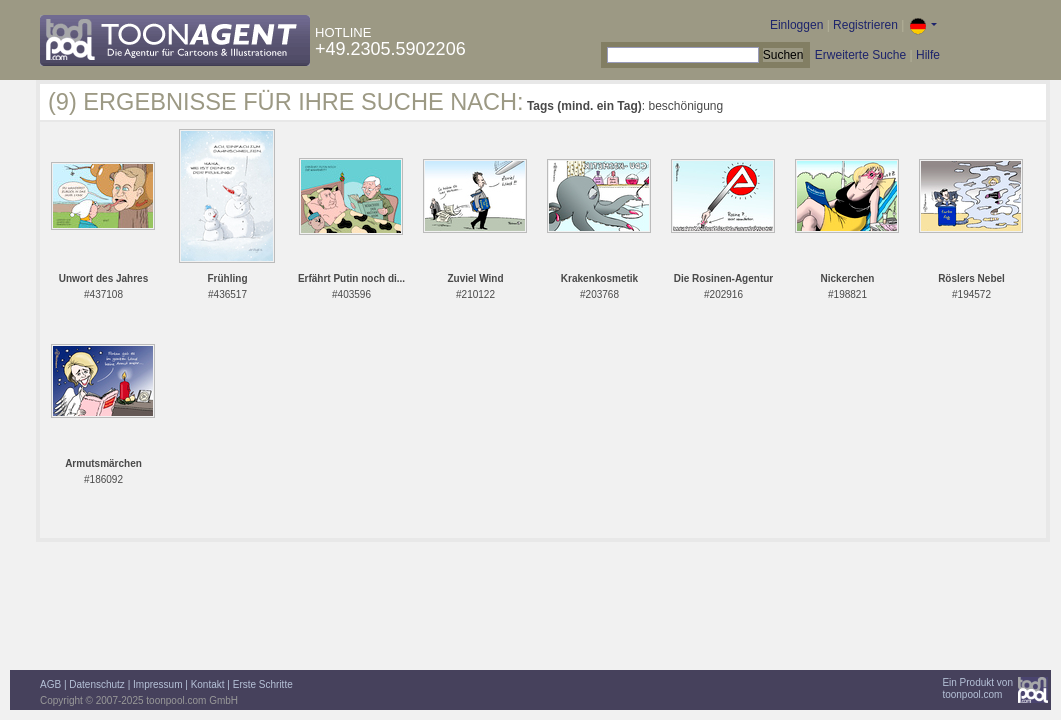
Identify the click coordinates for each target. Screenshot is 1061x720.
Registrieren (865, 25)
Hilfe (928, 55)
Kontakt (208, 684)
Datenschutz (97, 684)
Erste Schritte (263, 684)
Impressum (157, 684)
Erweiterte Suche (860, 55)
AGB (50, 684)
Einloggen (796, 25)
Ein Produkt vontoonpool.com (977, 688)
